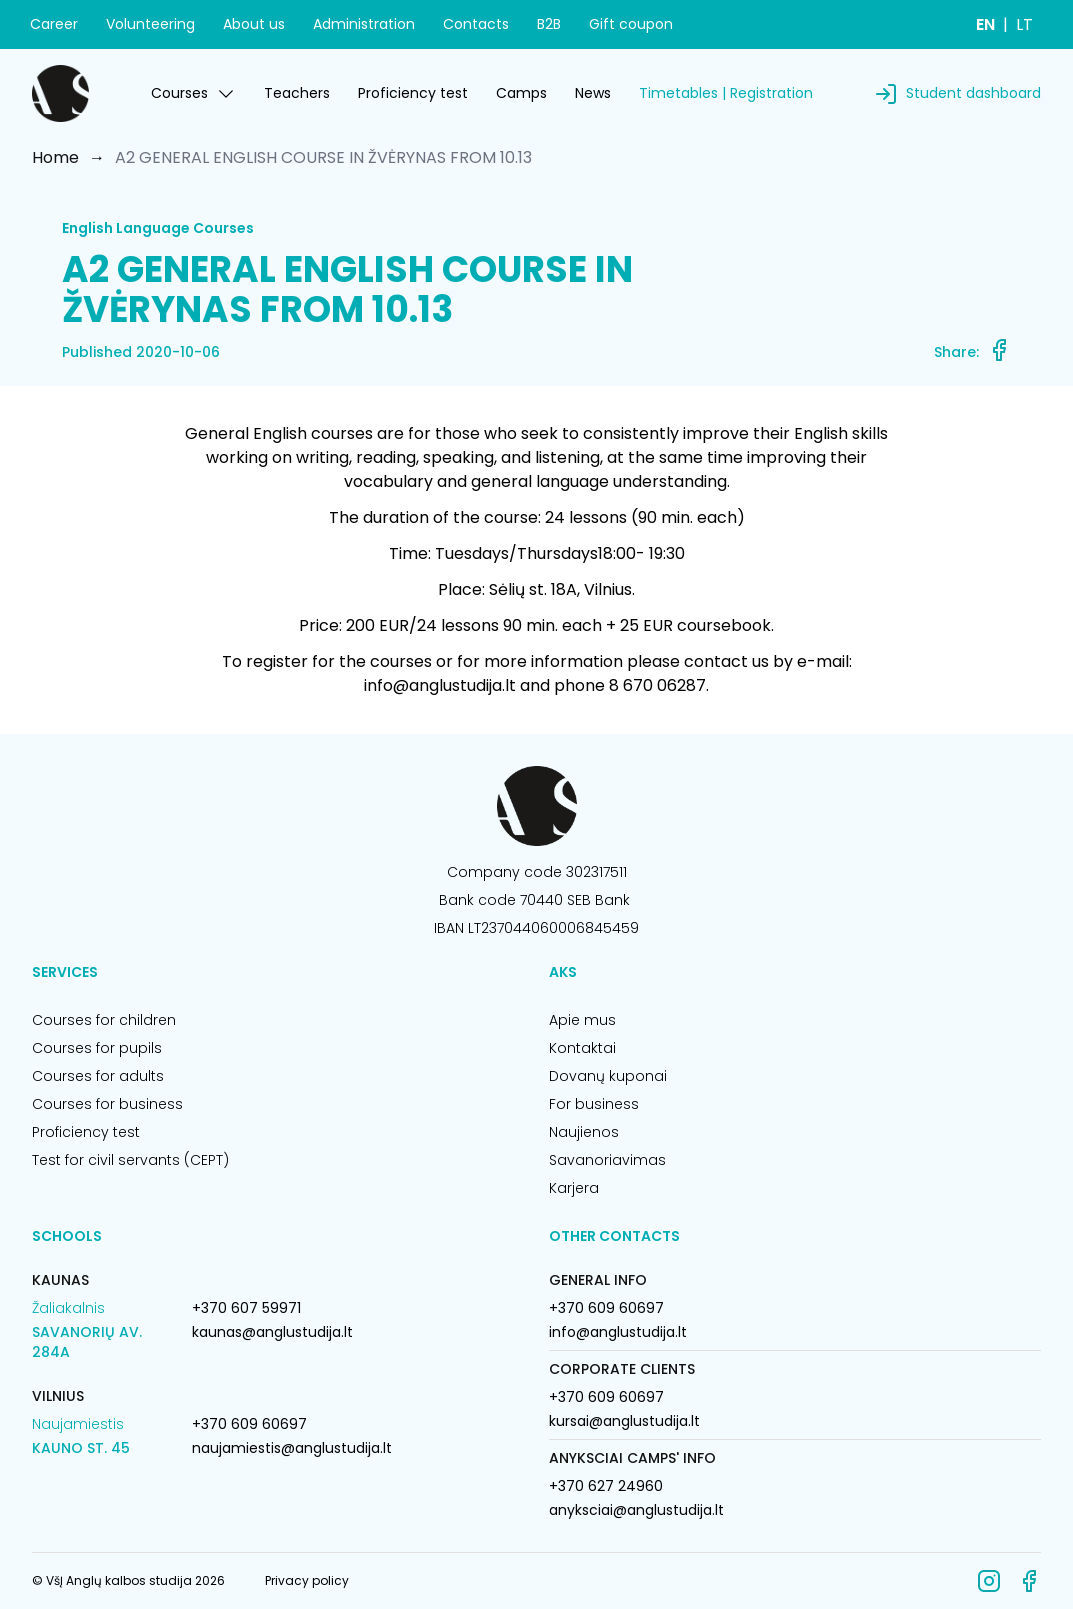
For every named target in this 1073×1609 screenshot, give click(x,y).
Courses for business (107, 1104)
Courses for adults (98, 1076)
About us (254, 24)
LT (1024, 24)
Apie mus (582, 1020)
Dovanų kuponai (608, 1076)
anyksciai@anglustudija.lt (636, 1510)
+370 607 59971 (246, 1308)
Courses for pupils (97, 1048)
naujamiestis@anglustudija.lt (292, 1448)
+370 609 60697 (249, 1424)
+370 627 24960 (606, 1486)
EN (985, 24)
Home (55, 157)
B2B (549, 24)
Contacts (476, 24)
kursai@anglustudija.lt (624, 1421)
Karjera (574, 1188)
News (593, 93)
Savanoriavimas (607, 1160)
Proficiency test (413, 93)
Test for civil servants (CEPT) (130, 1160)
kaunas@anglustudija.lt (272, 1332)
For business (594, 1104)
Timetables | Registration (726, 93)
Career (54, 24)
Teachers (297, 93)
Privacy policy (307, 1580)
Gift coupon (631, 24)
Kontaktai (582, 1048)
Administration (364, 24)
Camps (521, 93)
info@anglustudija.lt (618, 1332)
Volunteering (150, 24)
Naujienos (584, 1132)
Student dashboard (973, 93)
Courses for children (104, 1020)
